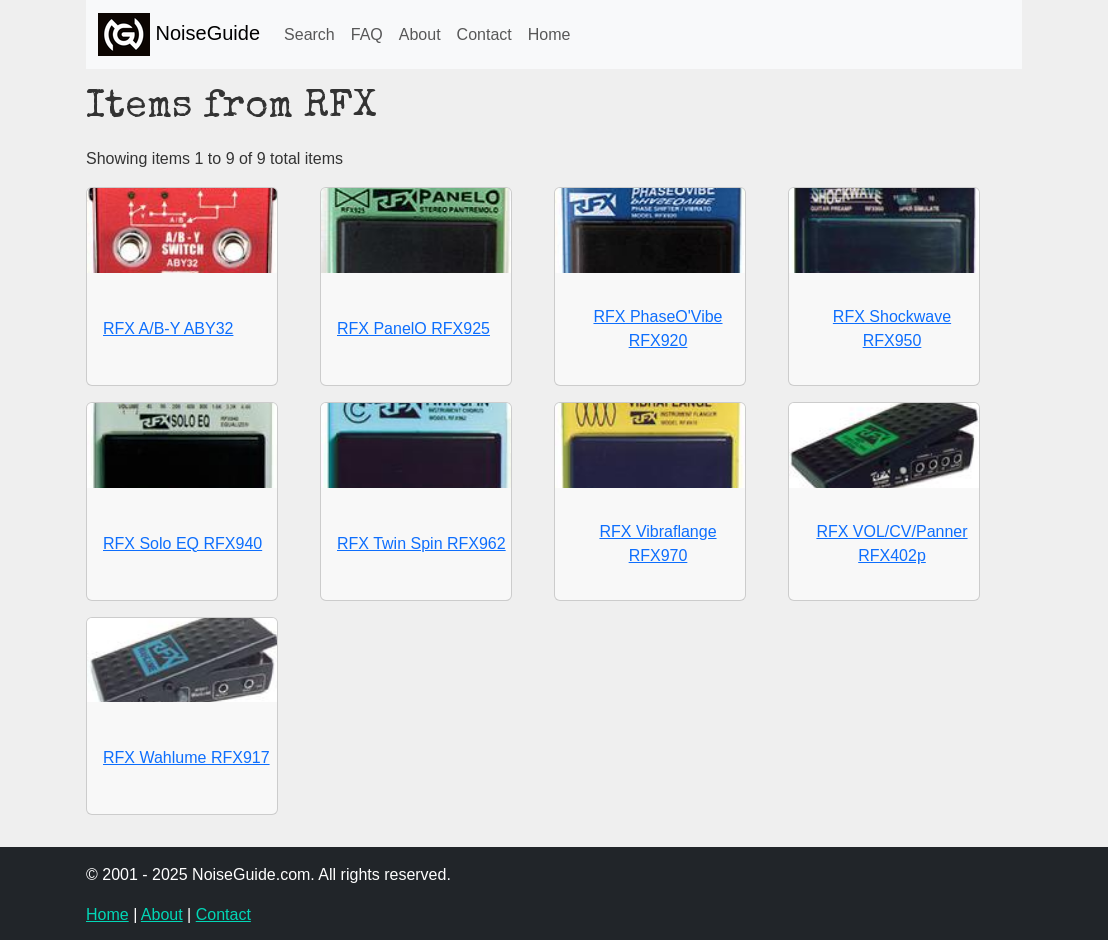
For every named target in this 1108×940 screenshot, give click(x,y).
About (420, 34)
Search (309, 34)
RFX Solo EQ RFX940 (182, 543)
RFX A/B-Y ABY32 (168, 328)
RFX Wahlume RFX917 (186, 757)
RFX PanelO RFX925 (413, 328)
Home (549, 34)
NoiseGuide (179, 34)
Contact (484, 34)
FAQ (367, 34)
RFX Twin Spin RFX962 (421, 543)
